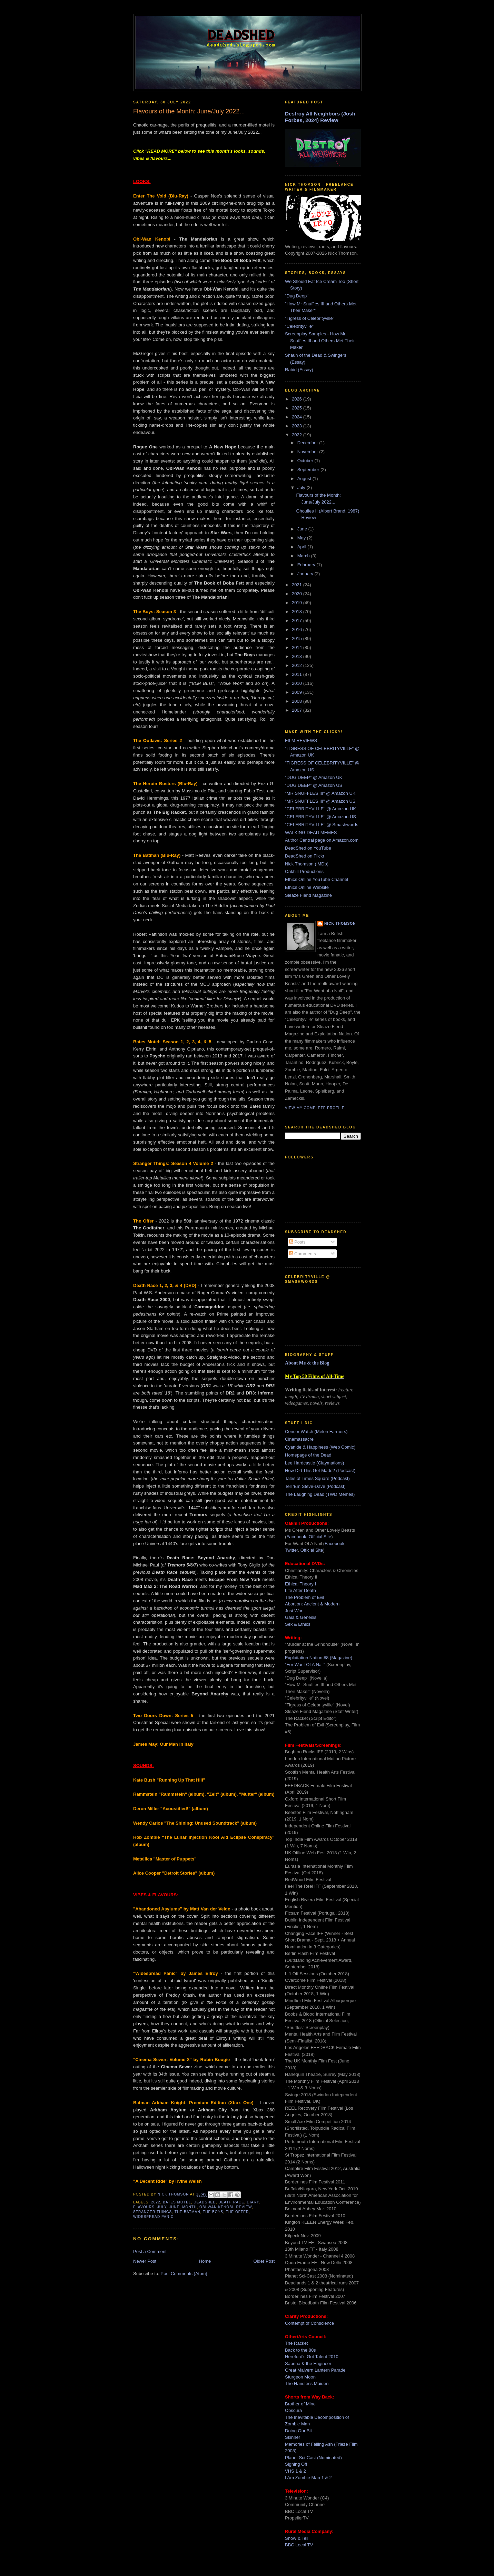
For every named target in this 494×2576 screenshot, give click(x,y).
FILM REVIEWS (301, 740)
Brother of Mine (300, 2403)
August (305, 478)
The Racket (296, 2343)
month (189, 2207)
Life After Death (300, 1590)
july (162, 2207)
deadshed (205, 2202)
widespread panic (153, 2217)
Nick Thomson (340, 923)
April (302, 546)
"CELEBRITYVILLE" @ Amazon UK (320, 808)
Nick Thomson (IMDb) (306, 863)
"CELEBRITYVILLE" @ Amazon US (320, 816)
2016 (297, 629)
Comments (302, 1253)
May (302, 537)
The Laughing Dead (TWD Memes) (320, 1494)
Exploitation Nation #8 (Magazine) (318, 1657)
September (308, 469)
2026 (297, 399)
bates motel (177, 2202)
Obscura (293, 2410)
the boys (213, 2212)
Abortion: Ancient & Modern (312, 1603)
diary (253, 2202)
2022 (155, 2202)
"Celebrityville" (299, 326)
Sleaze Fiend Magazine (308, 895)
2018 (297, 611)
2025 (297, 407)
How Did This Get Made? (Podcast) (320, 1470)
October (306, 460)
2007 (297, 710)
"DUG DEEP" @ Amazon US (313, 785)
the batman (187, 2212)
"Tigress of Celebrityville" (309, 318)
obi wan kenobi (216, 2207)
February (307, 564)
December (308, 442)
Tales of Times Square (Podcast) (317, 1478)
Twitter (291, 1550)
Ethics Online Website (307, 887)
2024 (297, 416)
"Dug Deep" (296, 295)
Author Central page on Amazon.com (321, 840)
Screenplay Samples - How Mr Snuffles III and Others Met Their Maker (320, 340)
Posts (297, 1242)
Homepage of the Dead (308, 1455)
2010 (297, 683)
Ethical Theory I (300, 1583)
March (304, 555)
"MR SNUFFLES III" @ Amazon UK (320, 793)
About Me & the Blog (307, 1363)
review (243, 2207)
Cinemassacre (299, 1439)
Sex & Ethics (297, 1624)
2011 (297, 674)
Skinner (292, 2437)
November (308, 451)
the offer (237, 2212)
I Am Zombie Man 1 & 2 (308, 2477)
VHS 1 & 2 (295, 2471)
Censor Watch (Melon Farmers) (316, 1431)
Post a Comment (150, 2251)
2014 (297, 647)
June (302, 528)
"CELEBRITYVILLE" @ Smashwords (321, 824)
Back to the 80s (300, 2350)
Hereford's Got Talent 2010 (311, 2356)
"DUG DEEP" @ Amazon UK (313, 777)
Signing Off (296, 2464)
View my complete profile (315, 1108)
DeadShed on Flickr (304, 856)
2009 (297, 692)
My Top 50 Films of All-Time (314, 1376)
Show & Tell (296, 2538)
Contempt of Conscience (309, 2323)
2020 (297, 593)
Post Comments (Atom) (184, 2273)
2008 (297, 701)
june (174, 2207)
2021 (297, 584)
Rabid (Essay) (299, 369)
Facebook (296, 1536)
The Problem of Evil (304, 1597)
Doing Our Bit (298, 2430)
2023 (297, 425)
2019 (297, 602)
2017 (297, 620)
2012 (297, 665)
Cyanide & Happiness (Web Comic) (320, 1447)
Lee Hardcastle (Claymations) (314, 1463)
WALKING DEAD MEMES (311, 832)
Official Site (320, 1536)
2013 (297, 656)
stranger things (152, 2212)
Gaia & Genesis (300, 1617)
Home (205, 2261)
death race (231, 2202)
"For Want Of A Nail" (305, 1664)
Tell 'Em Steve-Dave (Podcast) (315, 1486)
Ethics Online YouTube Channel (316, 879)
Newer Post (144, 2261)
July (302, 487)
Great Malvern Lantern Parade (315, 2370)
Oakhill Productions (304, 871)
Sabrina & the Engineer (308, 2363)
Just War (294, 1610)
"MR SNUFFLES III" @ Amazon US (320, 801)
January (306, 573)
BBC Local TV (299, 2544)
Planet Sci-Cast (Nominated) (313, 2457)
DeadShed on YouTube (308, 848)
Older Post (264, 2261)
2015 (297, 638)
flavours (144, 2207)
